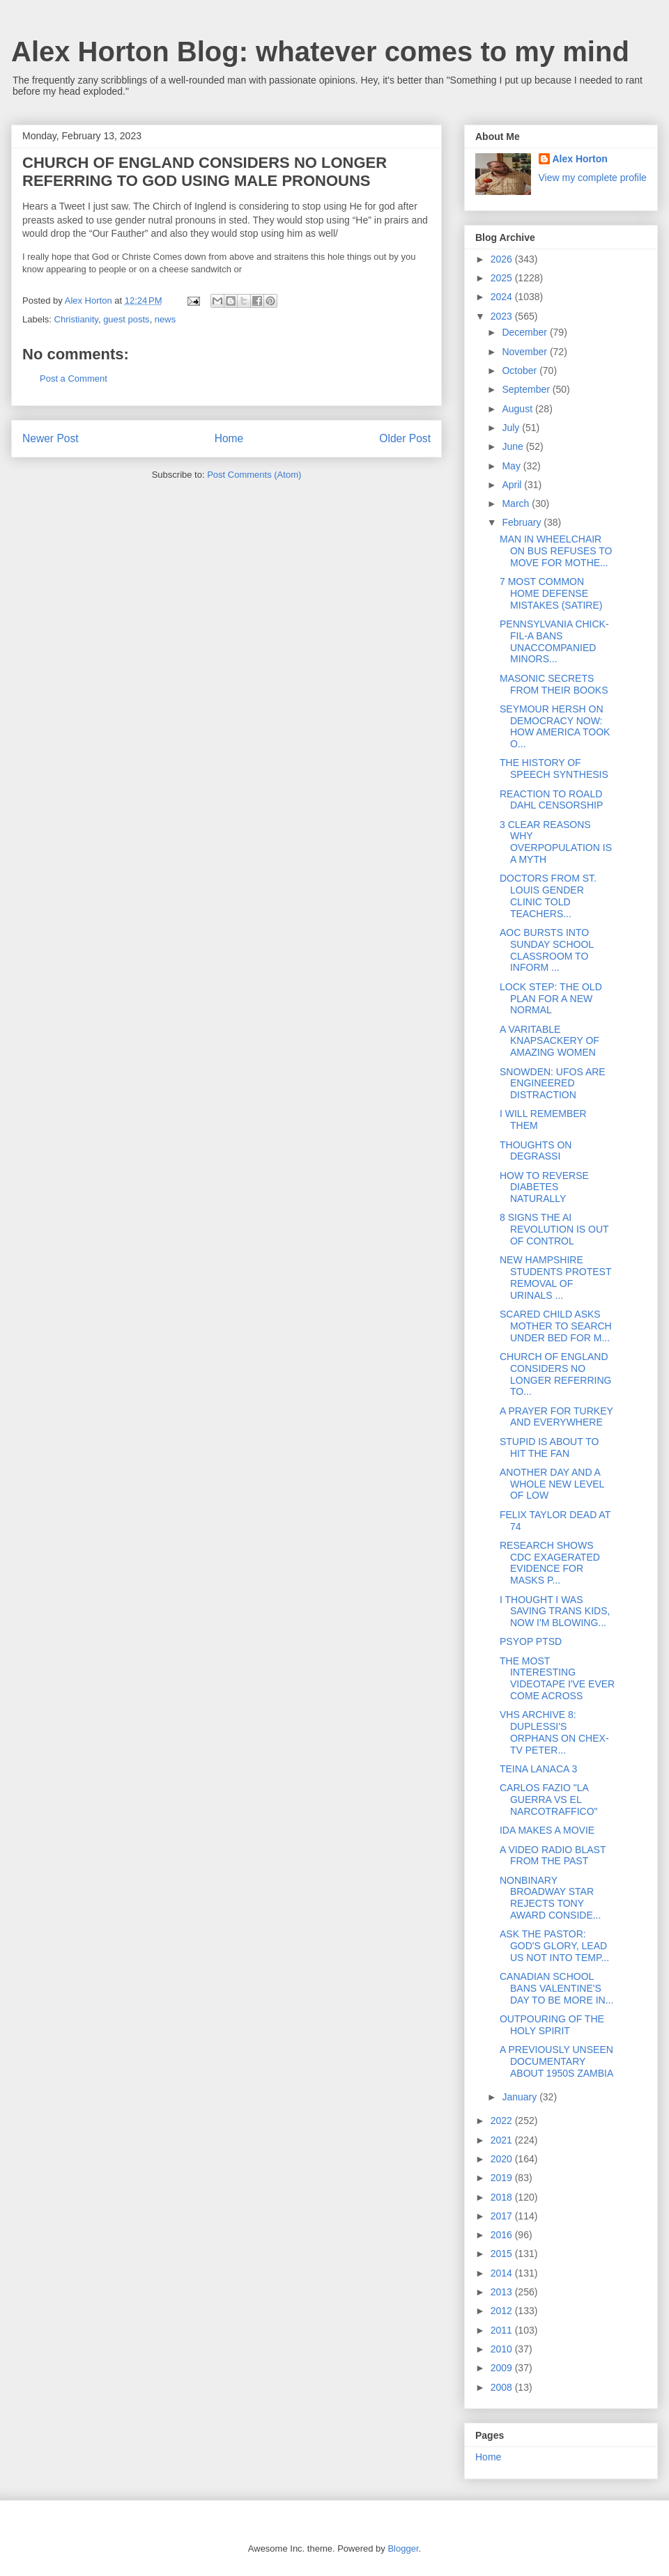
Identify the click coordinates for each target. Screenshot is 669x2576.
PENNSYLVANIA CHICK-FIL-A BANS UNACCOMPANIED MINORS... (554, 641)
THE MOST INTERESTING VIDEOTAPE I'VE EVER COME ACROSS (557, 1678)
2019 (503, 2177)
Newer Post (50, 438)
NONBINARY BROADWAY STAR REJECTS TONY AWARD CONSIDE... (550, 1898)
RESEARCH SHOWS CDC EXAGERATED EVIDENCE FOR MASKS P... (550, 1563)
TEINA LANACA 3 (538, 1768)
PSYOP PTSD (531, 1641)
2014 (503, 2273)
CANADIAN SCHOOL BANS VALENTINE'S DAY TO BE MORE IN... (556, 1988)
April (513, 484)
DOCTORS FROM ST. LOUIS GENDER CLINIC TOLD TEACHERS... (548, 896)
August (518, 408)
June (513, 446)
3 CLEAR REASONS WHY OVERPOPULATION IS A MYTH (556, 842)
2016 (503, 2234)
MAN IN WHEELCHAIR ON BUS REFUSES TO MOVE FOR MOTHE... (556, 550)
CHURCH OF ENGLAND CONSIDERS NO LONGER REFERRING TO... (555, 1374)
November (525, 351)
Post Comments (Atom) (254, 474)
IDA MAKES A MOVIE (547, 1830)
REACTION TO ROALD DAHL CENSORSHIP (551, 799)
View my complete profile (593, 177)
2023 (503, 316)
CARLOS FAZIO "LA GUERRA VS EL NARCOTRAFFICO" (549, 1799)
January (520, 2096)
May (512, 465)
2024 (503, 296)
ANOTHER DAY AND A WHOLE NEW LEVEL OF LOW (552, 1484)
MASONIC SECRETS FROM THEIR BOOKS (554, 684)
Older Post (405, 438)
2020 (503, 2158)
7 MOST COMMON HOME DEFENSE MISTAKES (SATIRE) (551, 593)
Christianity (76, 319)
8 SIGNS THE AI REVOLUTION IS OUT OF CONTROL (554, 1229)
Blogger (402, 2548)
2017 (503, 2216)
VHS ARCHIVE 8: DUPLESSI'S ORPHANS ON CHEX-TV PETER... (554, 1732)
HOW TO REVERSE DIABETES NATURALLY (544, 1187)
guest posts (126, 319)
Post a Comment (73, 378)
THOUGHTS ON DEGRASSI (535, 1150)
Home (229, 438)
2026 (503, 259)
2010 (503, 2349)
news (165, 319)
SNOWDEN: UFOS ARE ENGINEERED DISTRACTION (553, 1083)
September (527, 389)
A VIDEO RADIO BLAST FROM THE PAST (553, 1855)
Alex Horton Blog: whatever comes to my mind (320, 51)
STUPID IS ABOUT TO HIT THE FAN (549, 1447)
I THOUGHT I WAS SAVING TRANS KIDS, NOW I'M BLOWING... (555, 1611)
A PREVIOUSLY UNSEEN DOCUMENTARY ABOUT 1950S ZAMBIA (556, 2061)
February (523, 522)
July (512, 427)
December (525, 332)
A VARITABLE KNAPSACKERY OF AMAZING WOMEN (549, 1041)
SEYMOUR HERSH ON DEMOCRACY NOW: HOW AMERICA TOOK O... (555, 726)
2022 (503, 2120)
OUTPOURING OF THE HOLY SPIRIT (552, 2024)
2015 (503, 2253)
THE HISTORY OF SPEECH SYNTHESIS (554, 768)
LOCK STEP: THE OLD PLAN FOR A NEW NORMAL (551, 998)
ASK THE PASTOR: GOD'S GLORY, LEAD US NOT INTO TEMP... (554, 1945)
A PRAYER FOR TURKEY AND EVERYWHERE (556, 1416)
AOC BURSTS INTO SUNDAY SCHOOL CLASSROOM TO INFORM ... (547, 950)
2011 (503, 2330)
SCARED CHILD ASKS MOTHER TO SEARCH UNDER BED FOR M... (556, 1326)
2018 (503, 2197)
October (520, 370)
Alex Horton (580, 158)
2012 (503, 2310)
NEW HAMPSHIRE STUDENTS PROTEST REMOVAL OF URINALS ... (555, 1277)
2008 (503, 2387)
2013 (503, 2291)
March (517, 503)
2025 (503, 277)
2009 (503, 2367)
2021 (503, 2140)
